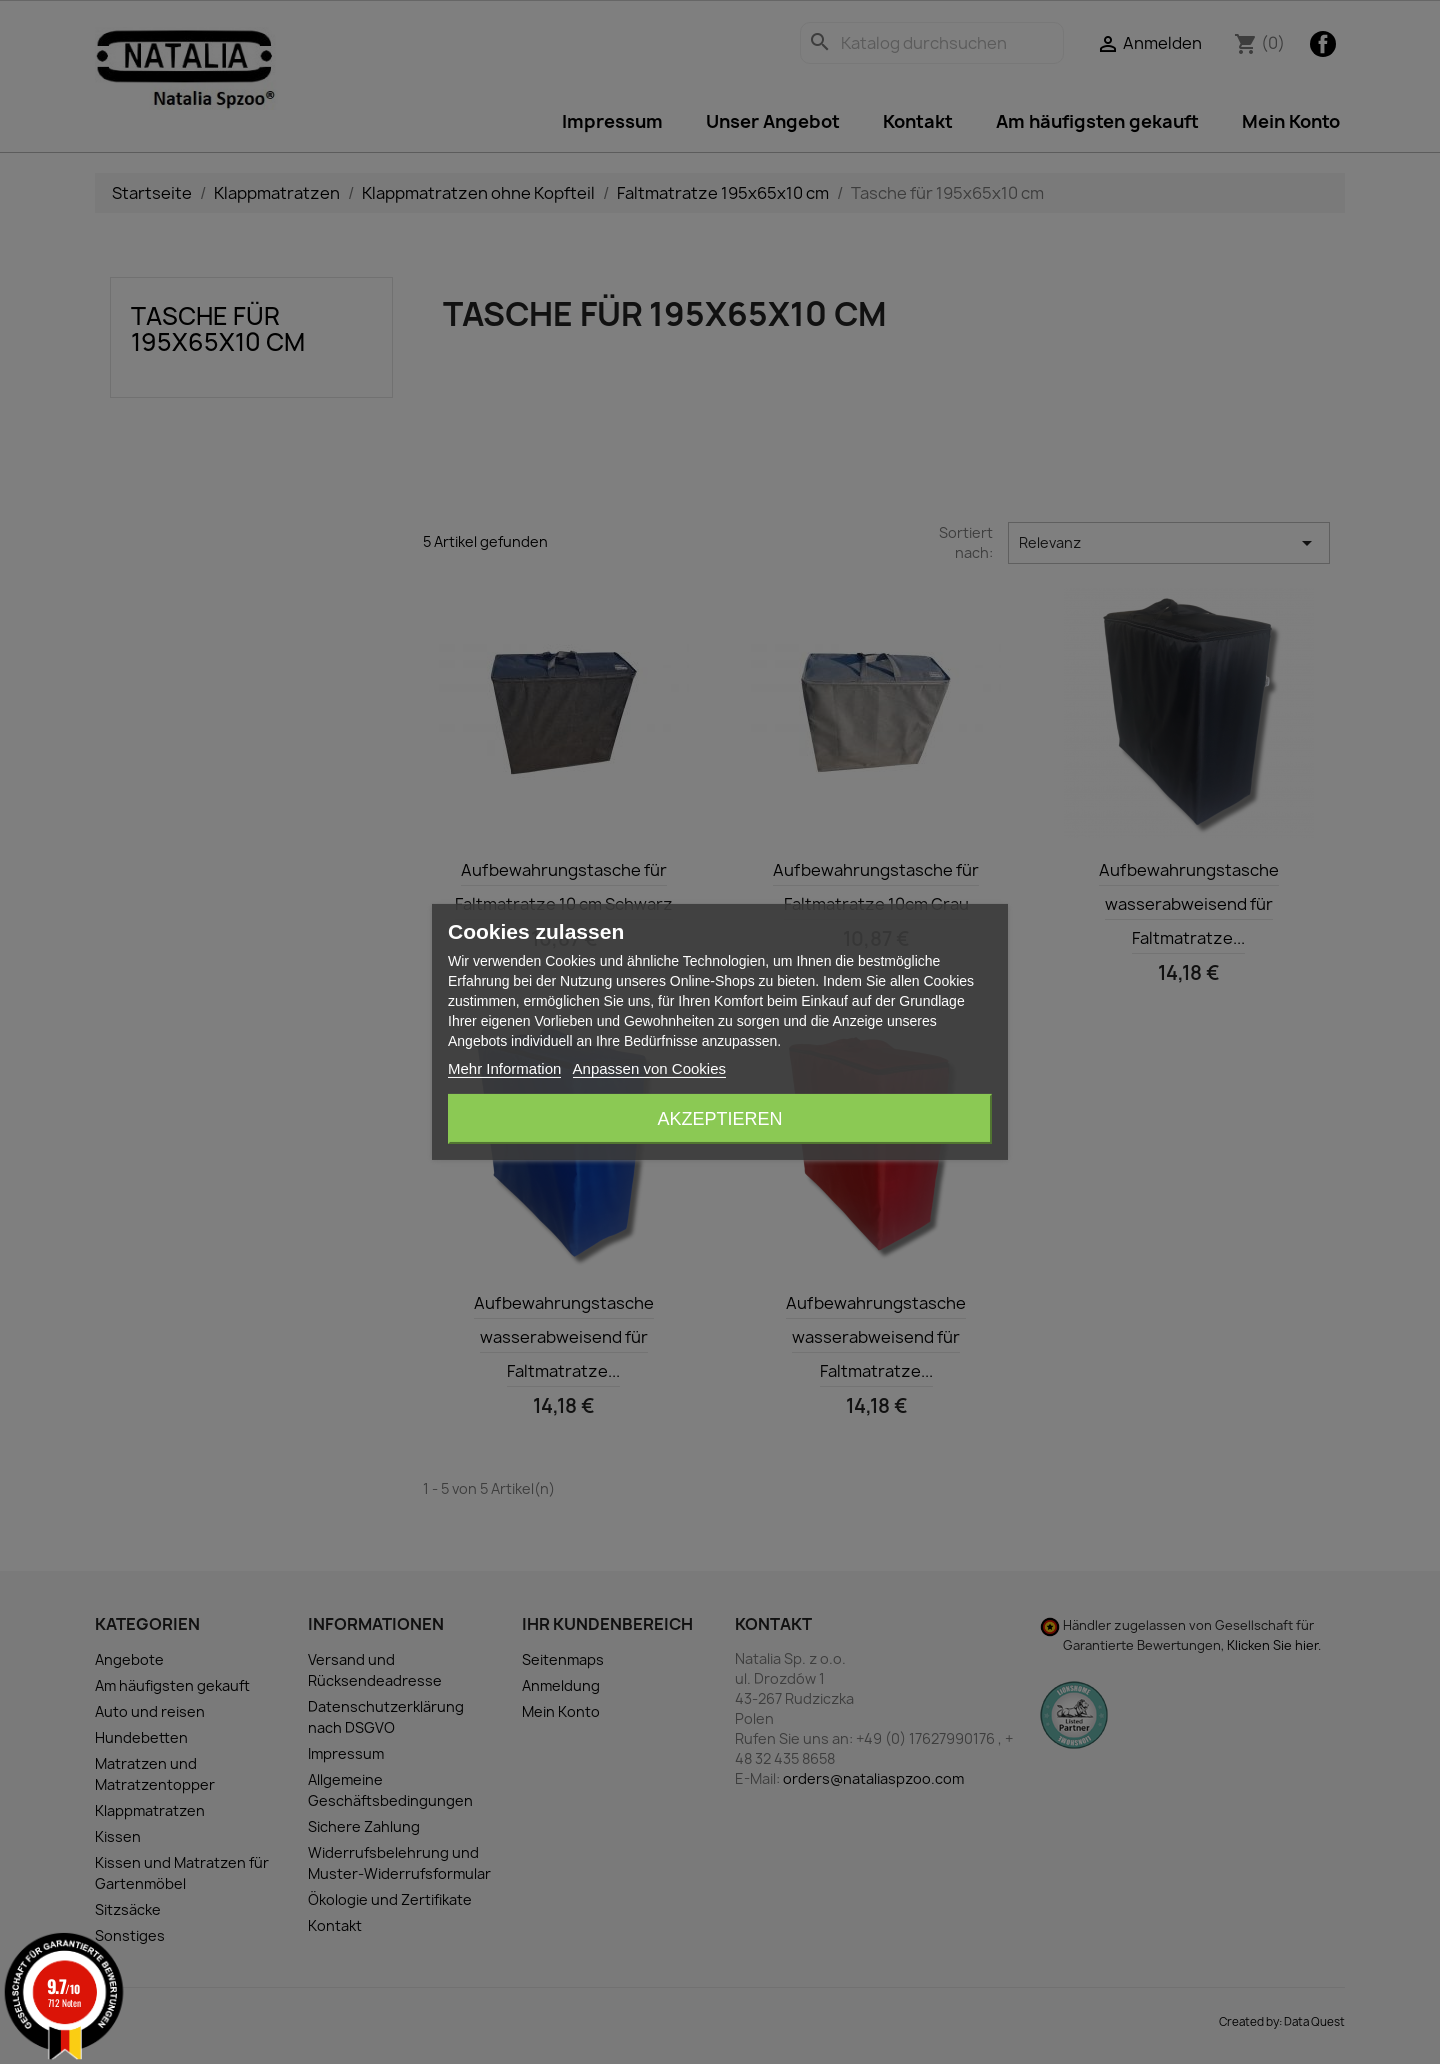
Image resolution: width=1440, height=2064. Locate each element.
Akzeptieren (719, 1119)
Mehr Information (504, 1068)
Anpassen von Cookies (649, 1068)
